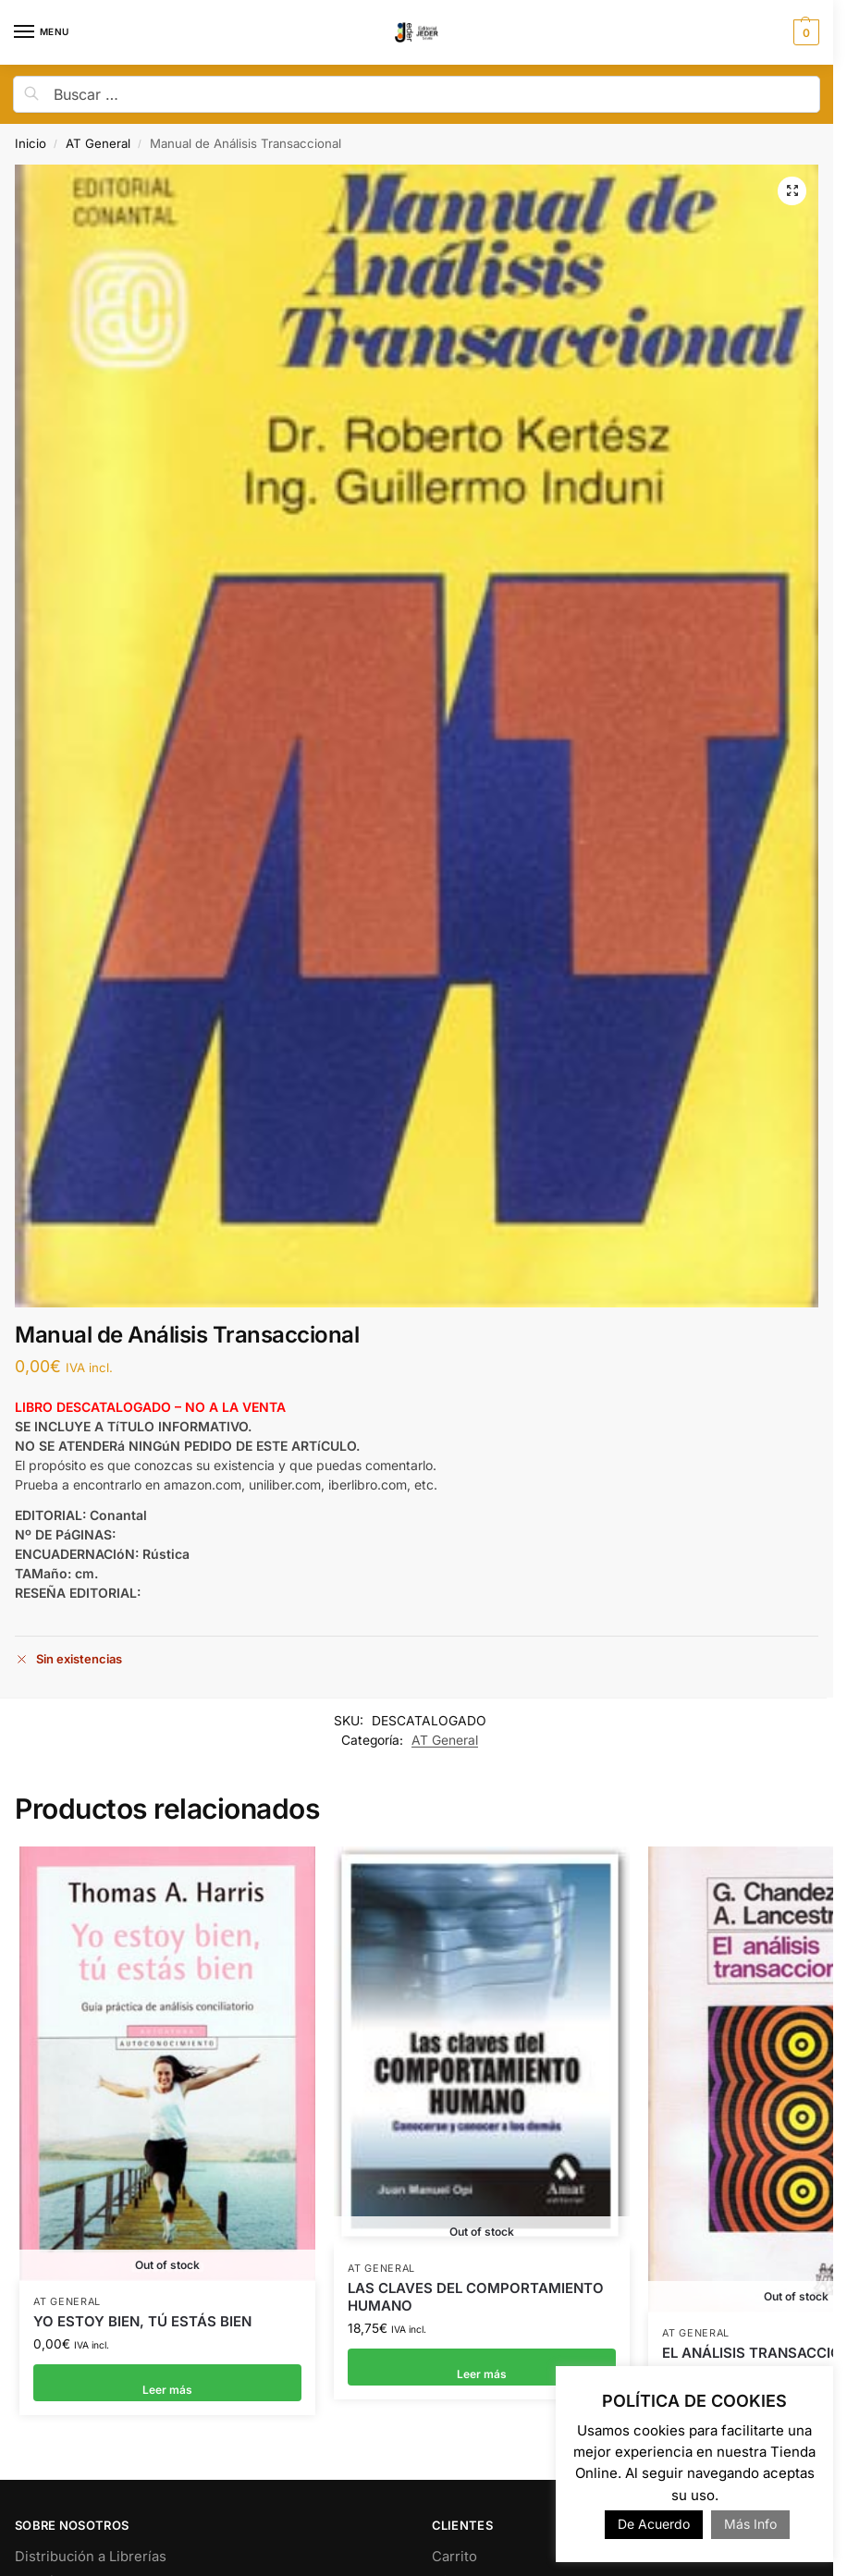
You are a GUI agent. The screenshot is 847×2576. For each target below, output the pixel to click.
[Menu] (41, 32)
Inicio (30, 143)
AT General (98, 143)
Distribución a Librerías (90, 2549)
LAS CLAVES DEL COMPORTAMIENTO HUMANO (476, 2285)
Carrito (454, 2549)
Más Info (750, 2524)
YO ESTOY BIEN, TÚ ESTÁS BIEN (142, 2315)
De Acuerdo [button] (654, 2524)
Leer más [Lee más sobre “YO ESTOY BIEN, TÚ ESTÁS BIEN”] (167, 2377)
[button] (804, 32)
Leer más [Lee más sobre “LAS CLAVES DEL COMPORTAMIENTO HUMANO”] (481, 2356)
